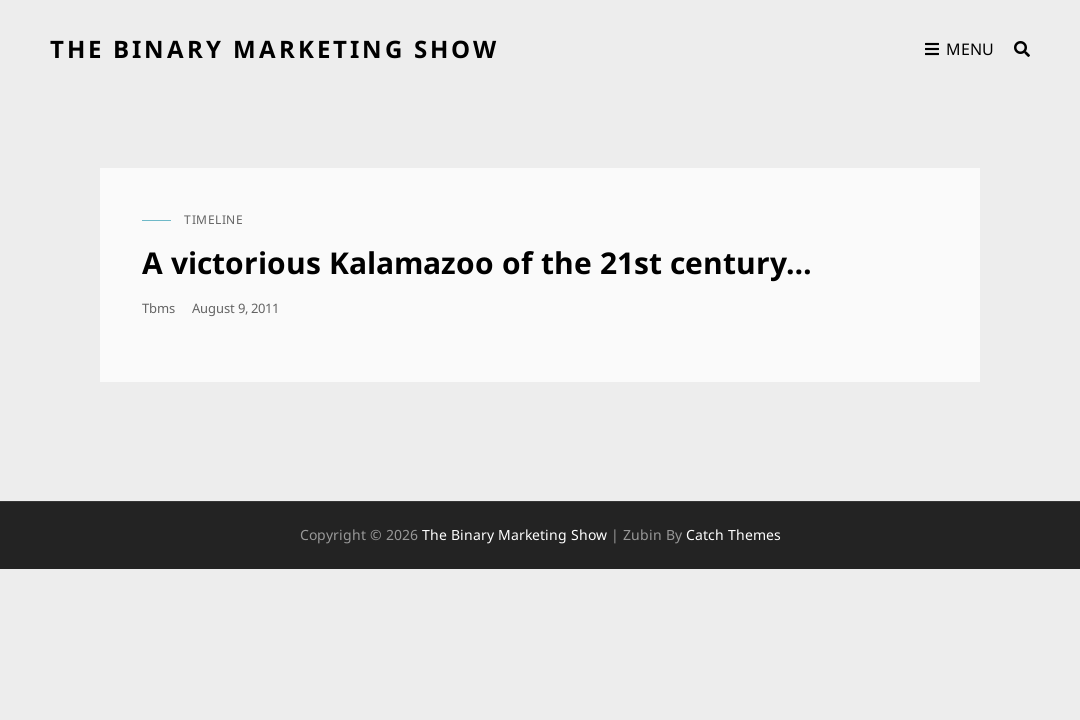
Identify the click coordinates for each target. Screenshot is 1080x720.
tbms (158, 308)
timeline (213, 219)
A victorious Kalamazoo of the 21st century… (477, 262)
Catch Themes (733, 534)
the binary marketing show (274, 48)
